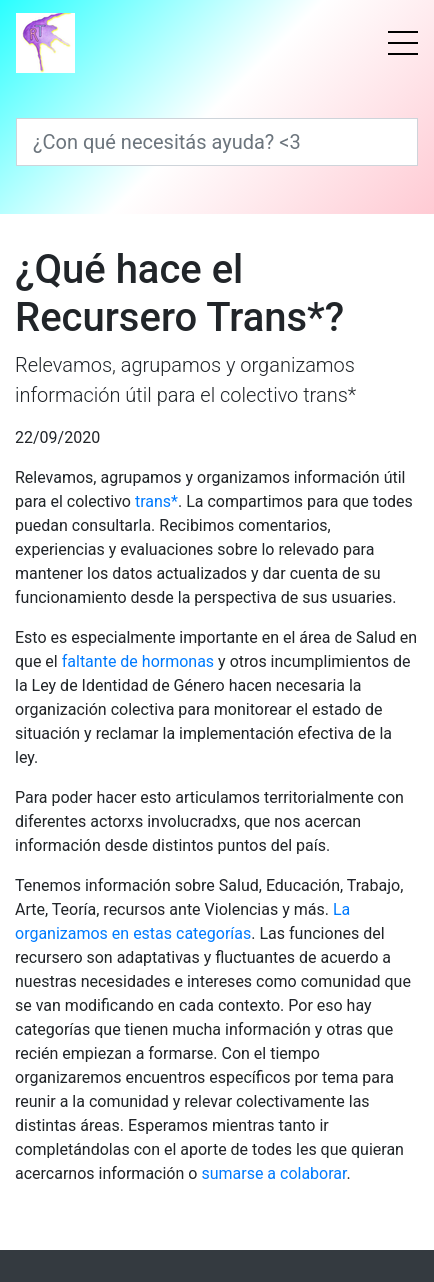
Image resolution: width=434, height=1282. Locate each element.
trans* (156, 501)
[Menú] (403, 43)
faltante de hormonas (138, 661)
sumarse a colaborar (273, 1173)
